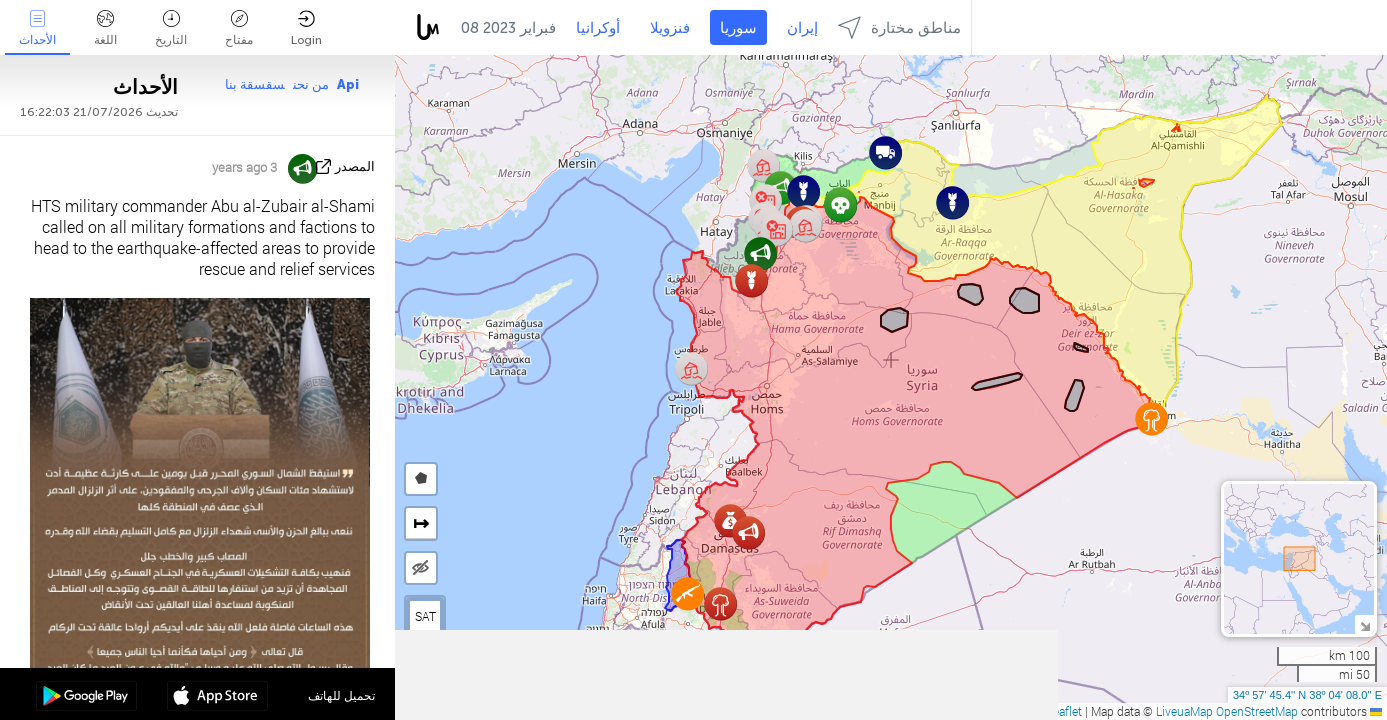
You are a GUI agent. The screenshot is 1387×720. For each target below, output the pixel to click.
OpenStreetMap (1257, 711)
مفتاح (239, 28)
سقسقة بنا (255, 84)
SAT (425, 616)
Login (306, 28)
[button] (687, 593)
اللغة (105, 28)
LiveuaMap (1184, 711)
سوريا (738, 28)
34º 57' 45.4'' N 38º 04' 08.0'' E (1307, 695)
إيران (802, 28)
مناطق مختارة (899, 27)
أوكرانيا (598, 28)
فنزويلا (670, 28)
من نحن (311, 84)
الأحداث (37, 28)
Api (348, 84)
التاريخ (171, 28)
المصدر (355, 166)
